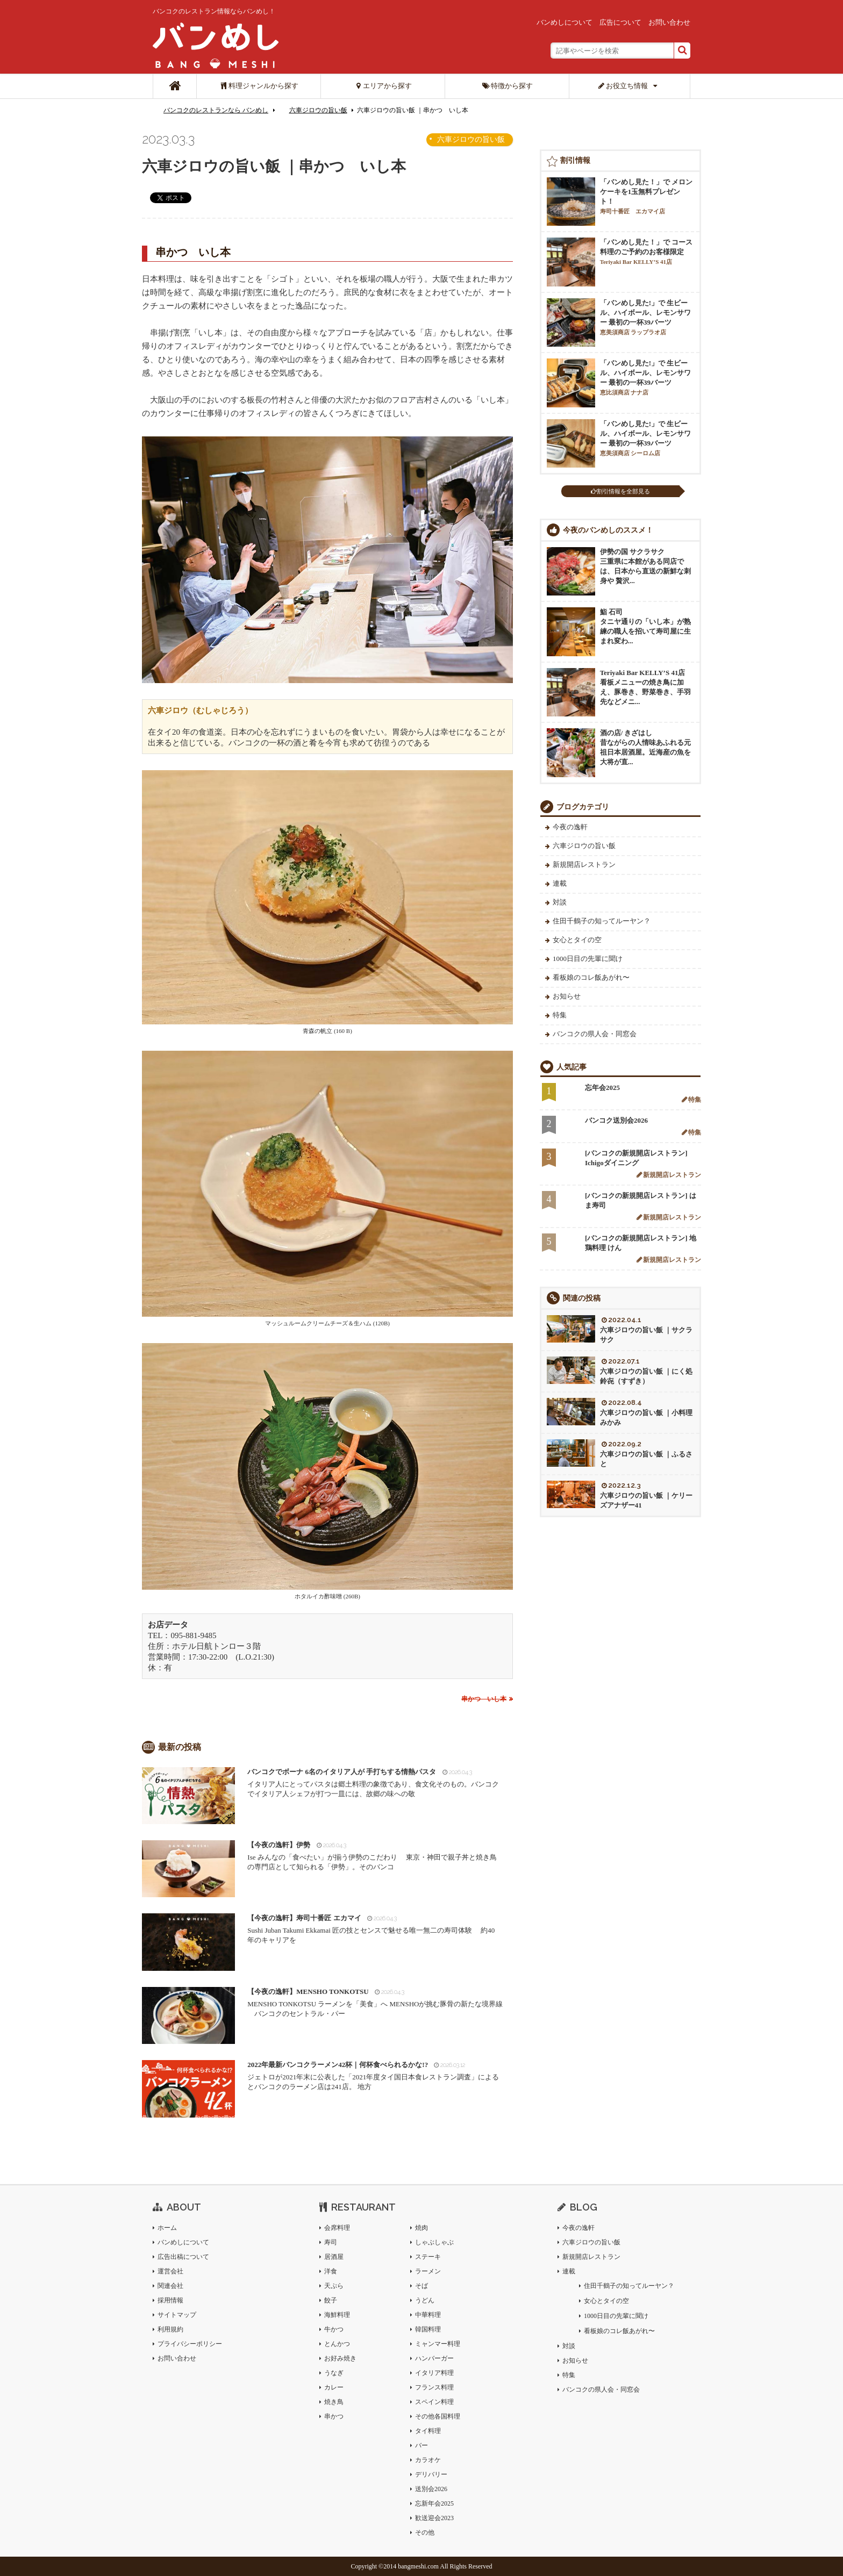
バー (421, 2445)
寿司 (330, 2242)
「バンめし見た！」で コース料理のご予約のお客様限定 (646, 251)
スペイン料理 (434, 2402)
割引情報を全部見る (620, 491)
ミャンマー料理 (437, 2344)
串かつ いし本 (483, 1699)
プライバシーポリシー (190, 2344)
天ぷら (334, 2286)
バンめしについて (564, 22)
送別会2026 (431, 2489)
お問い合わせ (669, 22)
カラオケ (428, 2460)
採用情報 (170, 2300)
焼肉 (421, 2227)
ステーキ (428, 2257)
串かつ (334, 2416)
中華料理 (428, 2315)
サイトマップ (177, 2315)
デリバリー (431, 2474)
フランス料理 (434, 2387)
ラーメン (428, 2271)
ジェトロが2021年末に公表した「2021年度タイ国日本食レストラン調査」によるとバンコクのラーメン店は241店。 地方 (375, 2075)
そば (421, 2286)
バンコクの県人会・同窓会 (595, 1034)
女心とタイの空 (577, 940)
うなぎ (334, 2373)
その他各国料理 (437, 2416)
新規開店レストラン (584, 864)
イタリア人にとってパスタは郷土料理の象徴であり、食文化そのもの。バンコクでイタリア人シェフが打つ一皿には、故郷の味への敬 (375, 1782)
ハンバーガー (434, 2358)
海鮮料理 (337, 2315)
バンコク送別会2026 (616, 1120)
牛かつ (334, 2329)
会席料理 (337, 2227)
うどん (424, 2300)
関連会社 (170, 2286)
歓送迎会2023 (434, 2518)
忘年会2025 (602, 1088)
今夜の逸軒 (570, 827)
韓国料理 (428, 2329)
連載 (560, 883)
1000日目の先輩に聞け (588, 959)
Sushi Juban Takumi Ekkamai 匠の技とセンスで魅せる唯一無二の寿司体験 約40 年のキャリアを (375, 1928)
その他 (424, 2532)
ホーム (167, 2227)
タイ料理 (428, 2431)
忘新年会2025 (434, 2503)
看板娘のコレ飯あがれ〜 (591, 977)
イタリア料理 (434, 2373)
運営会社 (170, 2271)
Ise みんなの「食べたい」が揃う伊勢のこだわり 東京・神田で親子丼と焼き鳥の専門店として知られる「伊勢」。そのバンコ (375, 1855)
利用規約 (170, 2329)
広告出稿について (183, 2257)
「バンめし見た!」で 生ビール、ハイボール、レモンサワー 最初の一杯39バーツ (645, 317)
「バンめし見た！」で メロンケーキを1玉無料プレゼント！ (646, 196)
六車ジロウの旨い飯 (318, 110)
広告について (620, 22)
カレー (334, 2387)
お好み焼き (340, 2358)
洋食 (330, 2271)
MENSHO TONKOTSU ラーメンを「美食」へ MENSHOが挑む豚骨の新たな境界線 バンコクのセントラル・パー (375, 2002)
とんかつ (337, 2344)
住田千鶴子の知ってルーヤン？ (602, 921)
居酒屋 (334, 2257)
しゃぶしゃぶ (434, 2242)
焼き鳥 (334, 2402)
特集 (560, 1015)
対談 (560, 902)
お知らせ (567, 996)
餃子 (330, 2300)
